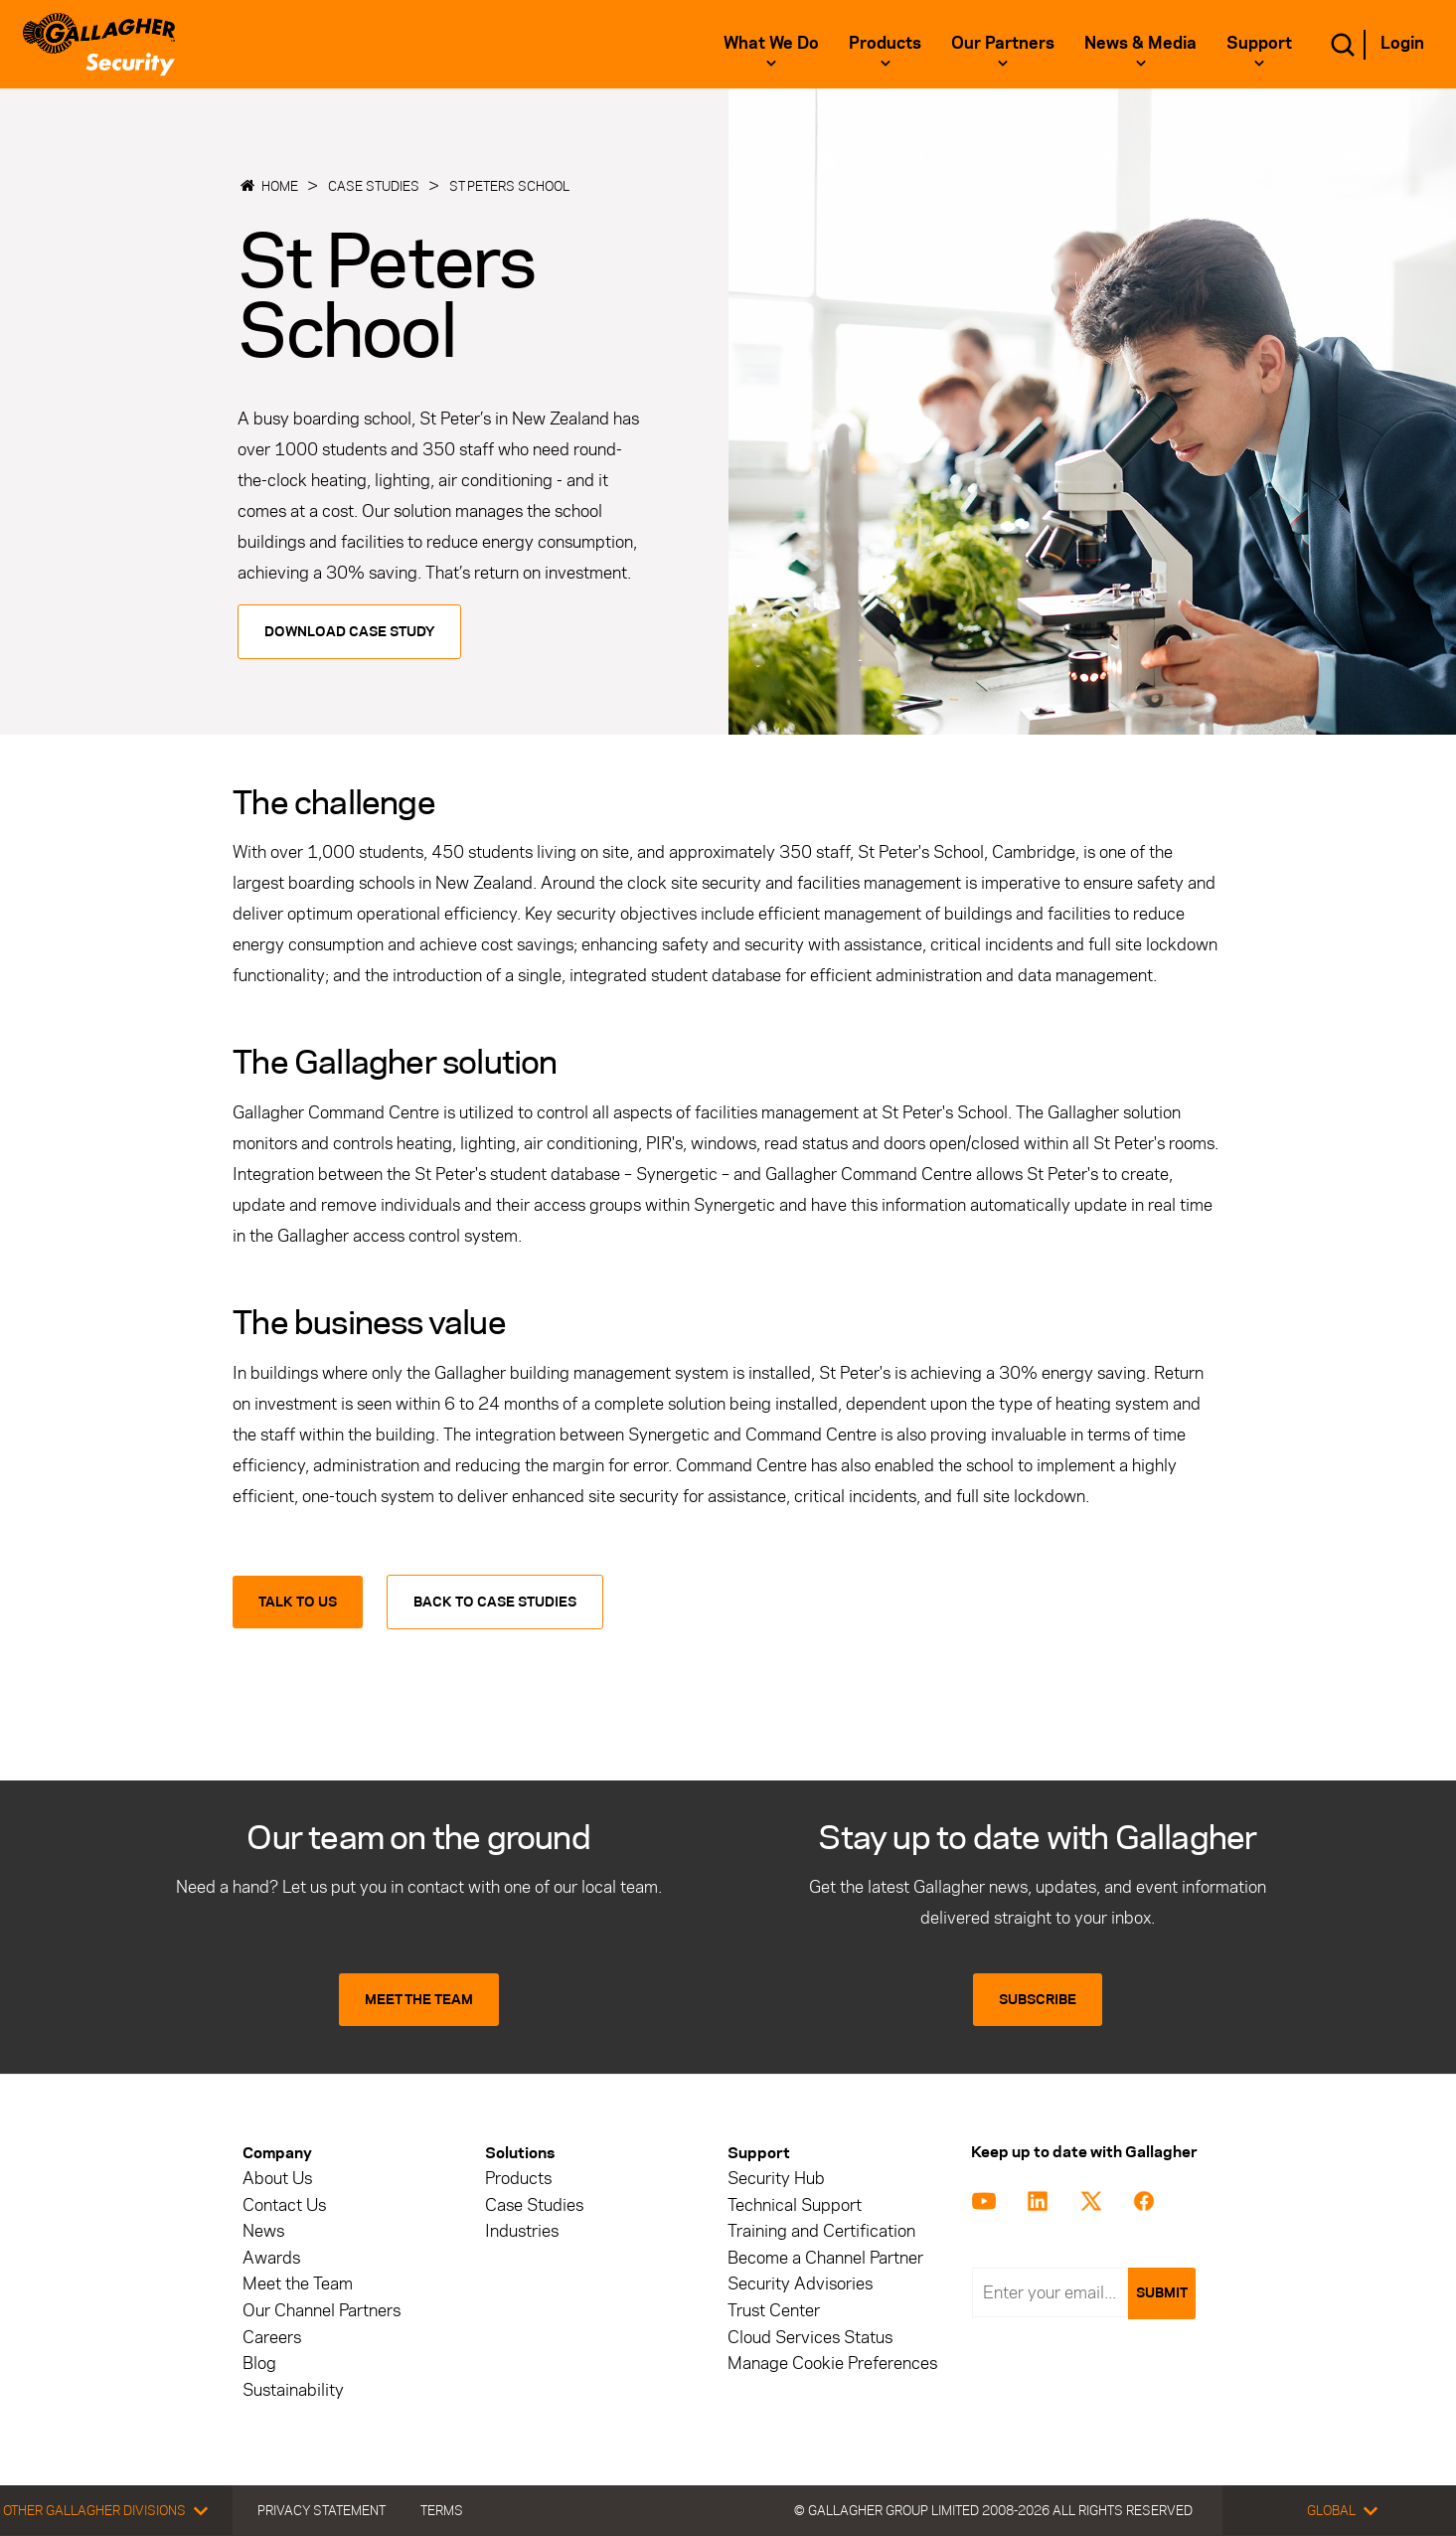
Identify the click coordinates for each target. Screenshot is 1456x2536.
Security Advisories (800, 2284)
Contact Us (284, 2205)
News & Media (1140, 43)
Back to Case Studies (494, 1602)
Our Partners (1002, 43)
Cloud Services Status (810, 2337)
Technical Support (795, 2205)
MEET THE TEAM (419, 1999)
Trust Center (774, 2310)
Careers (272, 2337)
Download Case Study (349, 631)
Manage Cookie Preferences (832, 2363)
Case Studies (373, 186)
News (263, 2231)
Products (885, 43)
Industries (522, 2231)
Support (1259, 43)
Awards (271, 2258)
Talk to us (297, 1602)
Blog (259, 2363)
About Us (277, 2178)
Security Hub (776, 2178)
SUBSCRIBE (1037, 1999)
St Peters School (509, 186)
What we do (771, 43)
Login (1402, 43)
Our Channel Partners (322, 2310)
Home (279, 186)
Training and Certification (821, 2231)
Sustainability (293, 2390)
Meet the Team (298, 2284)
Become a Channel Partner (825, 2258)
